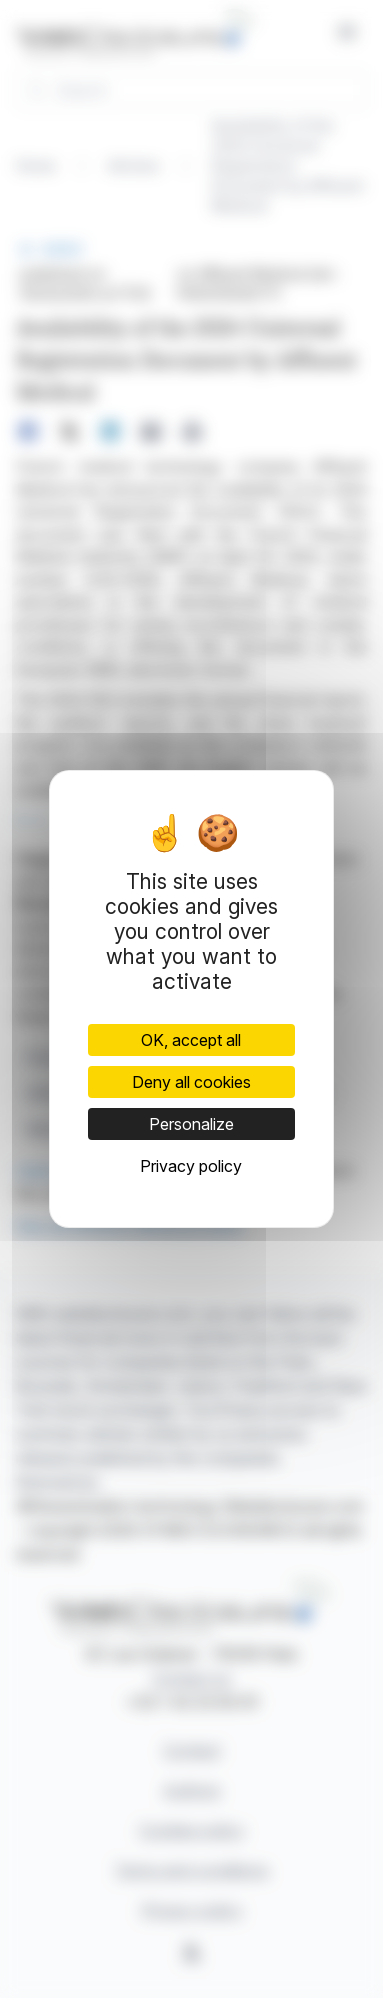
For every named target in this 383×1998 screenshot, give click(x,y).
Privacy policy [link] (191, 1166)
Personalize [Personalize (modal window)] (191, 1124)
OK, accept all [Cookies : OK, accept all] (191, 1040)
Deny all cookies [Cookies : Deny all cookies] (191, 1082)
